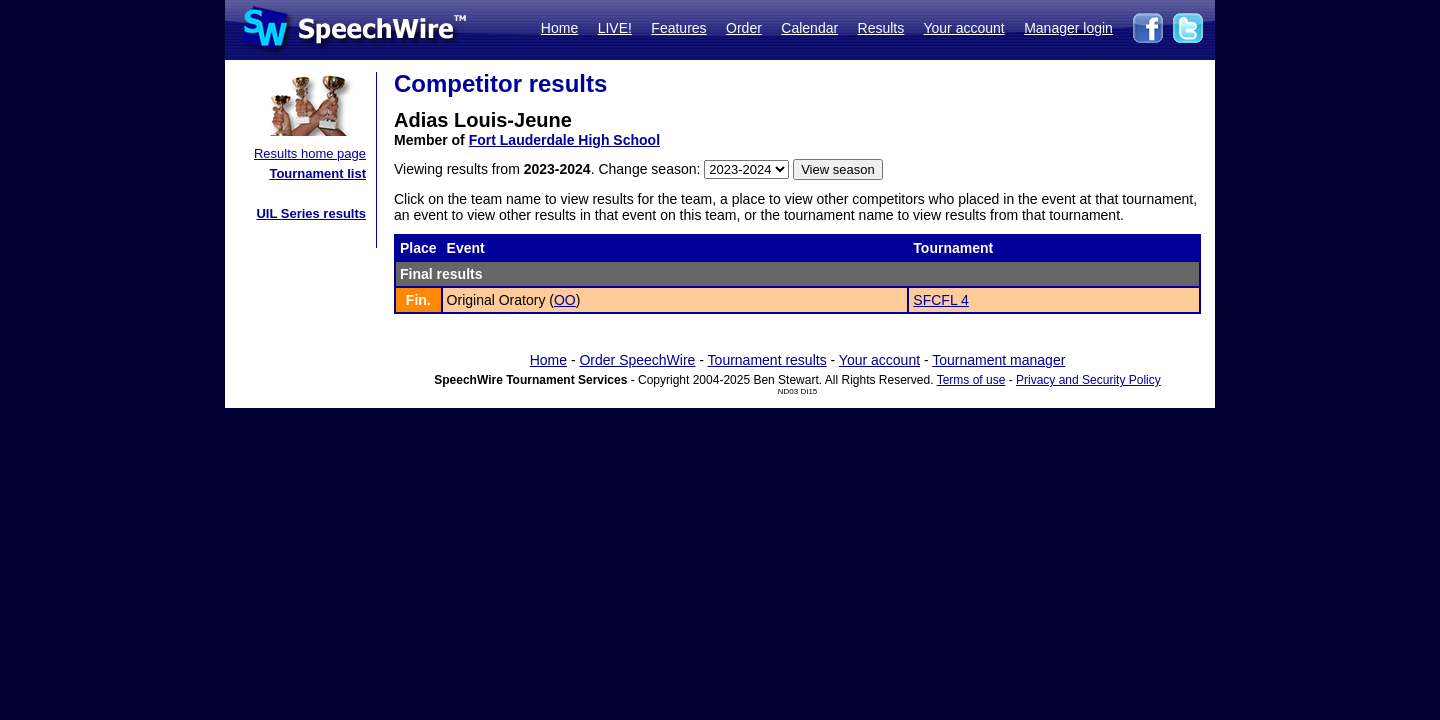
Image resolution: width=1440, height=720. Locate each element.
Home (559, 28)
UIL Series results (311, 213)
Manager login (1068, 28)
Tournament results (767, 360)
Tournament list (317, 173)
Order (744, 28)
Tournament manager (998, 360)
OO (565, 300)
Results (881, 28)
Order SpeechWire (637, 360)
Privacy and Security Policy (1088, 380)
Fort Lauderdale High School (564, 140)
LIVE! (615, 28)
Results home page (310, 153)
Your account (963, 28)
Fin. (418, 300)
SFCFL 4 (941, 300)
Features (678, 28)
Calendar (809, 28)
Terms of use (971, 380)
